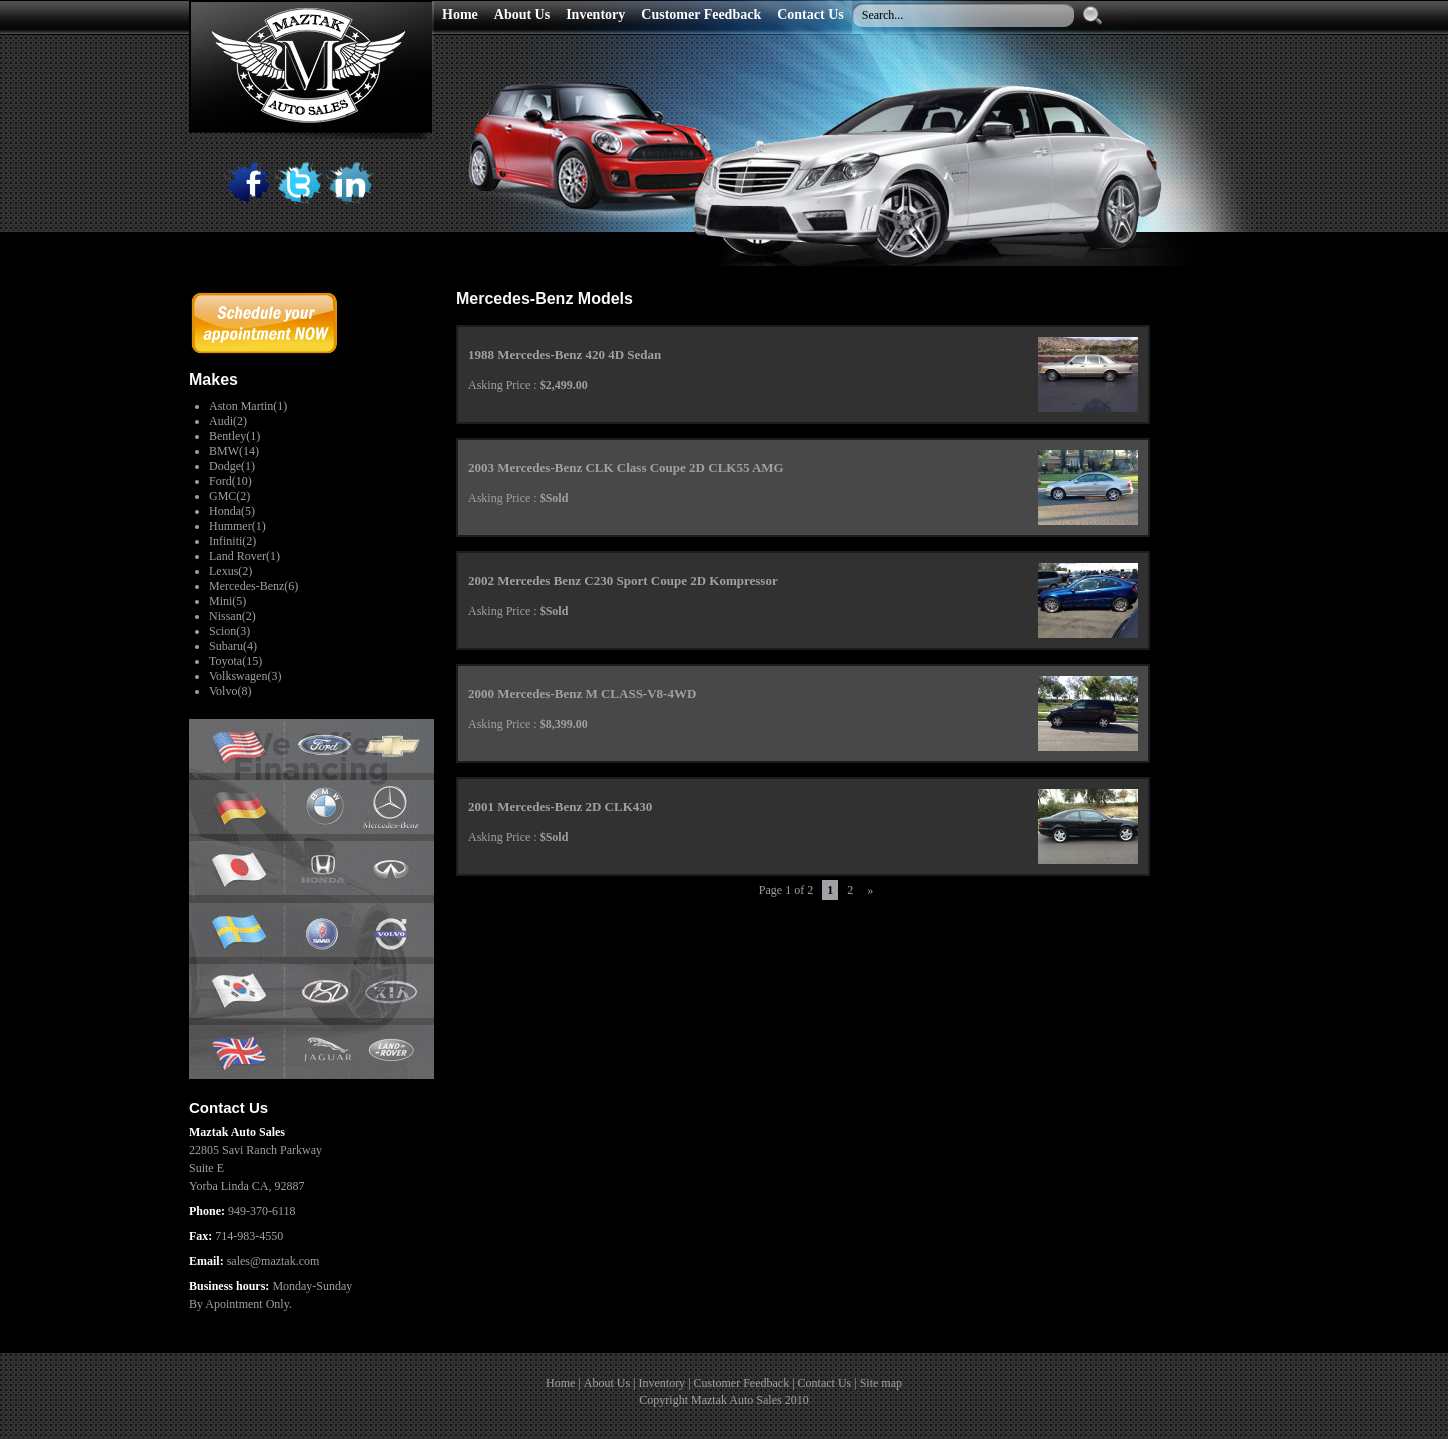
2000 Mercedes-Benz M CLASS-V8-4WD (582, 693)
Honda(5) (232, 511)
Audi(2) (228, 421)
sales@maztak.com (273, 1261)
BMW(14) (234, 451)
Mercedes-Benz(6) (253, 586)
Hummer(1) (237, 526)
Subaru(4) (233, 646)
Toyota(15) (235, 661)
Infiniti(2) (232, 541)
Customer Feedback (742, 1383)
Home (560, 1383)
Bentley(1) (234, 436)
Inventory (661, 1383)
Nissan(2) (232, 616)
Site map (881, 1383)
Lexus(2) (230, 571)
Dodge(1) (232, 466)
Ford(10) (230, 481)
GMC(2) (229, 496)
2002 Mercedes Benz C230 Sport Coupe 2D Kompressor (623, 580)
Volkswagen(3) (245, 676)
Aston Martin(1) (248, 406)
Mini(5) (227, 601)
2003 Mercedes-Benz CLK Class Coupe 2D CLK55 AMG (626, 467)
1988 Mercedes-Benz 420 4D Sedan (564, 354)
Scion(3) (229, 631)
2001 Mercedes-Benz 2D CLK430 (560, 806)
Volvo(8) (230, 691)
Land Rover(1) (244, 556)
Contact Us (825, 1383)
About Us (607, 1383)
